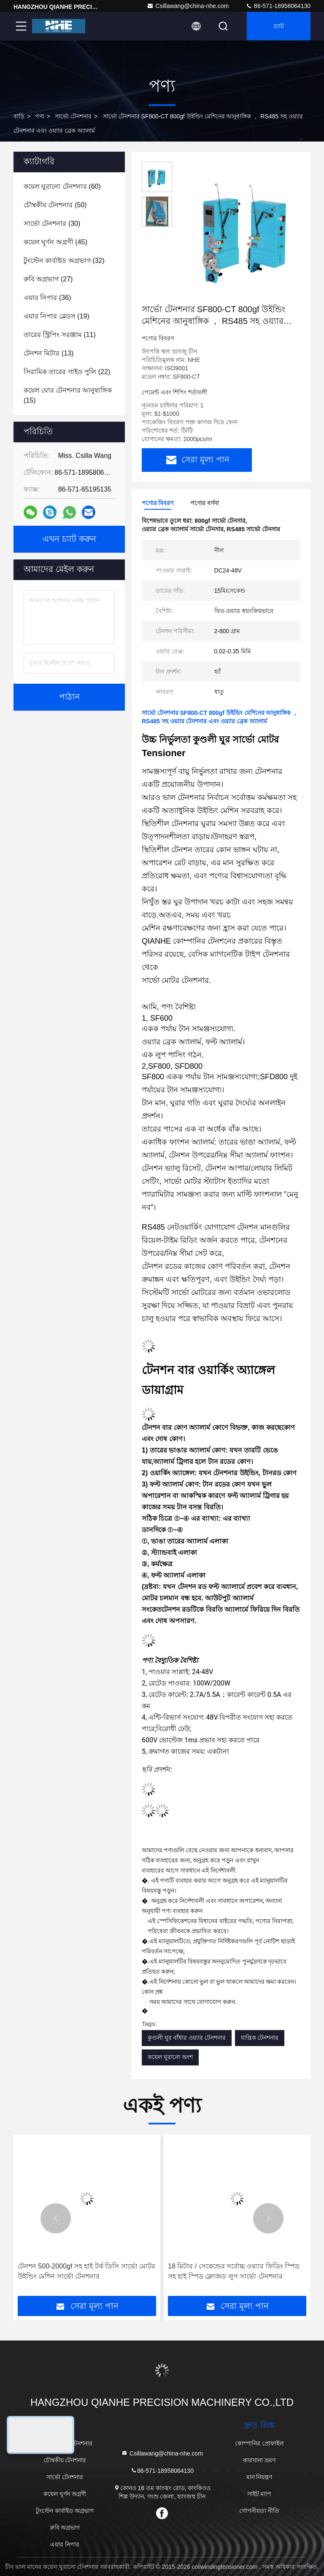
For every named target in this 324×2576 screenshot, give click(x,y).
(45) (55, 242)
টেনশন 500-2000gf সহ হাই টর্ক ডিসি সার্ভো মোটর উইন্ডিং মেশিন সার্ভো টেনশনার (86, 2271)
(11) (60, 334)
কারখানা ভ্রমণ (259, 2460)
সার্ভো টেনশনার (73, 116)
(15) (68, 395)
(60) (62, 186)
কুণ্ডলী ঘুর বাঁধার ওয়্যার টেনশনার (187, 2037)
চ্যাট (279, 26)
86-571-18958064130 (278, 6)
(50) (55, 205)
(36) (47, 297)
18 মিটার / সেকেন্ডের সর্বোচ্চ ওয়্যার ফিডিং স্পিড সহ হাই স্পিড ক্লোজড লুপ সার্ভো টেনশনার (234, 2271)
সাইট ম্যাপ (259, 2493)
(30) (52, 223)
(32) (64, 260)
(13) (48, 353)
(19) (56, 316)
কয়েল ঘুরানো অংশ (170, 2057)
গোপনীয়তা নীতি (259, 2510)
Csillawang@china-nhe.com (188, 6)
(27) (48, 279)
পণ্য (39, 116)
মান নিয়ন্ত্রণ (259, 2477)
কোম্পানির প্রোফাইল (259, 2443)
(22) (67, 371)
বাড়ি (19, 116)
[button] (55, 2218)
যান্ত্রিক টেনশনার (260, 2037)
